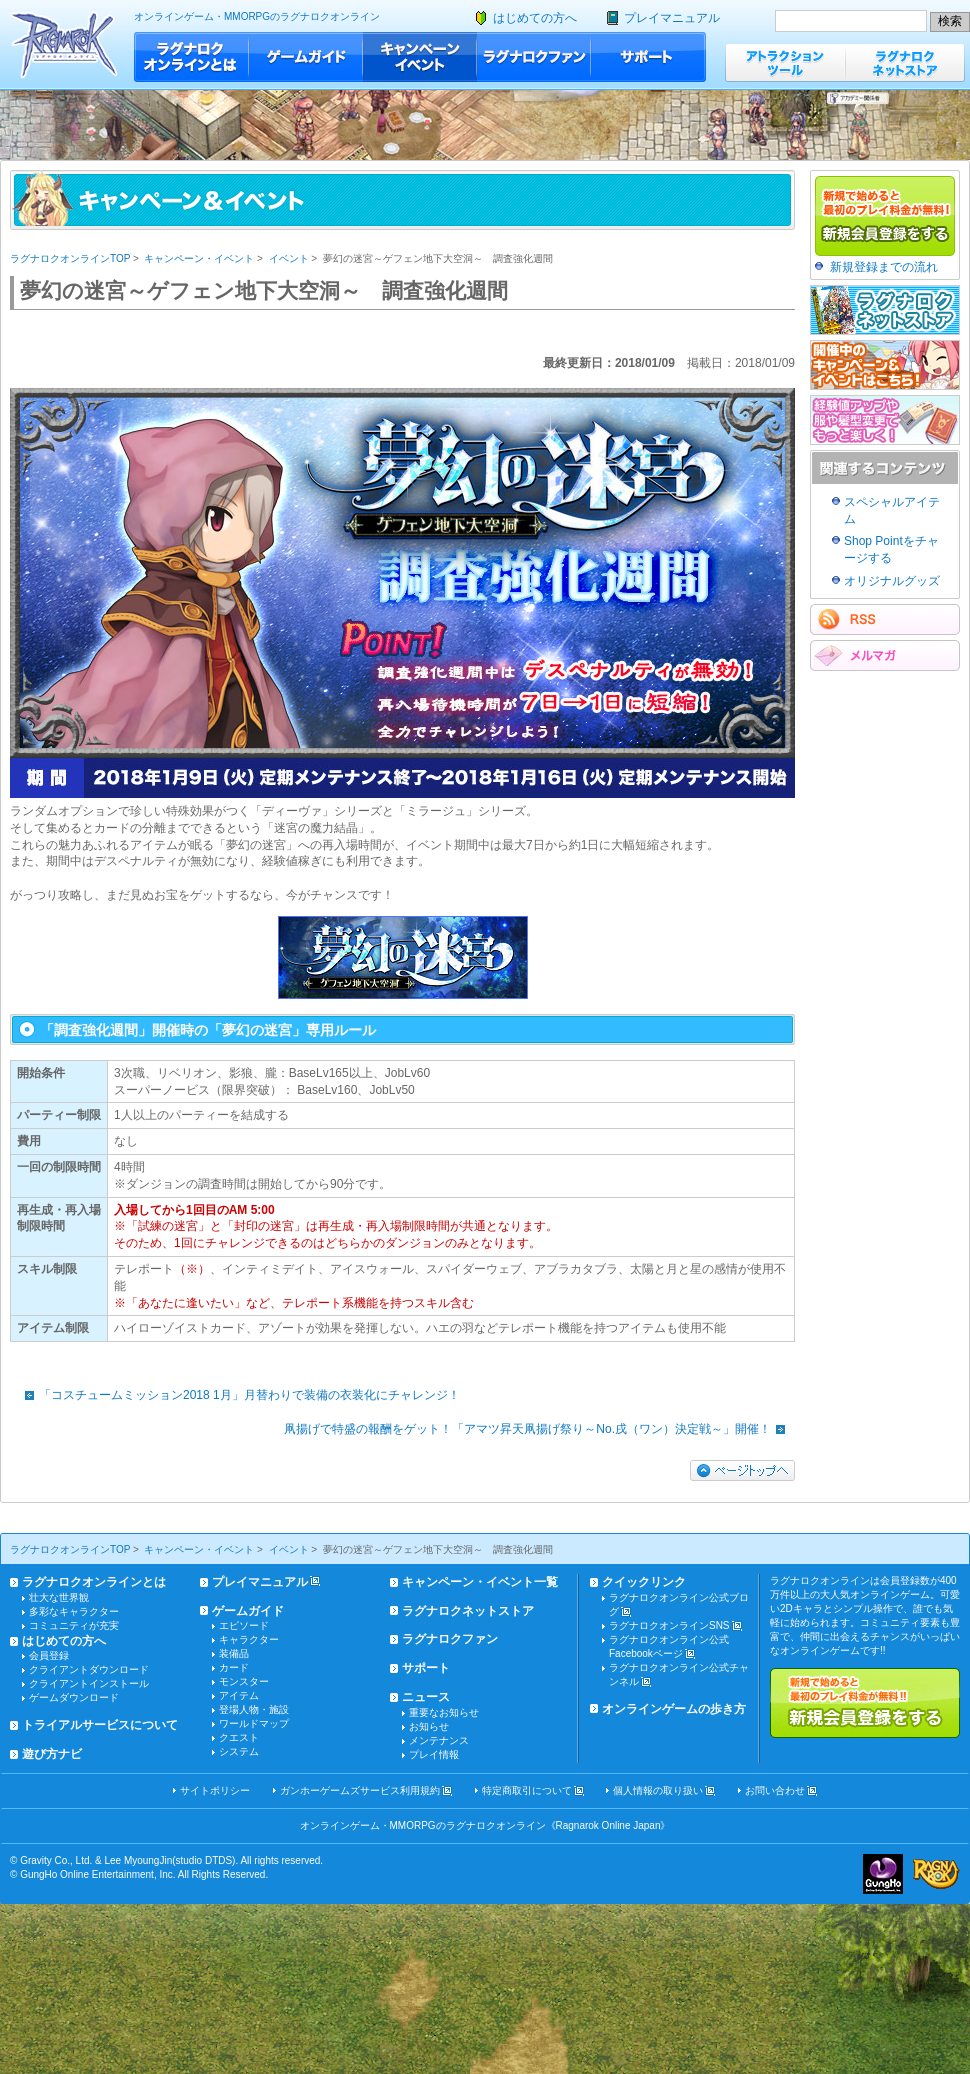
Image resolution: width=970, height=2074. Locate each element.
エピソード (244, 1625)
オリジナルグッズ (892, 581)
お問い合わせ (775, 1790)
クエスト (239, 1737)
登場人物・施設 (254, 1709)
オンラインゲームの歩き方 (674, 1709)
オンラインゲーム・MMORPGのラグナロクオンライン (257, 16)
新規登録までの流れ (884, 267)
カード (234, 1667)
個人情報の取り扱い (658, 1790)
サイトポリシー (215, 1790)
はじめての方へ (535, 18)
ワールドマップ (254, 1723)
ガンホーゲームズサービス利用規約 (360, 1790)
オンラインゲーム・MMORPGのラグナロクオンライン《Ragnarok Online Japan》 (485, 1825)
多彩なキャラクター (74, 1611)
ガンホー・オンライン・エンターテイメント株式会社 (883, 1874)
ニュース (426, 1697)
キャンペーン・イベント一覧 (480, 1582)
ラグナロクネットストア (905, 62)
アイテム (239, 1695)
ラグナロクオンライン (64, 44)
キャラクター (249, 1639)
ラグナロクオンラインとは (191, 57)
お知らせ (429, 1726)
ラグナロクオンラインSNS (669, 1625)
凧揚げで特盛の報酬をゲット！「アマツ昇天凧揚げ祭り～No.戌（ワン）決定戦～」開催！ (539, 1429)
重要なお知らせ (444, 1712)
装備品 (234, 1653)
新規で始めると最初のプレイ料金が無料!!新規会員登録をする (865, 1703)
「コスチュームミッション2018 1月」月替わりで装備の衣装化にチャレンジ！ (237, 1395)
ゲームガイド (306, 57)
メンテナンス (439, 1740)
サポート (648, 57)
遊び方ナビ (52, 1754)
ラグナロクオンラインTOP (70, 258)
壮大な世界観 (59, 1597)
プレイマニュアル (672, 18)
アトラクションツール (785, 62)
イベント (289, 258)
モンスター (244, 1681)
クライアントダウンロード (89, 1669)
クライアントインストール (89, 1683)
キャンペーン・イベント (420, 57)
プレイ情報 (434, 1754)
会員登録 (49, 1655)
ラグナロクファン (534, 57)
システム (239, 1751)
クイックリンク (644, 1582)
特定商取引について (527, 1790)
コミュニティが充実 (74, 1625)
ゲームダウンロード (74, 1697)
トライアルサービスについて (100, 1725)
